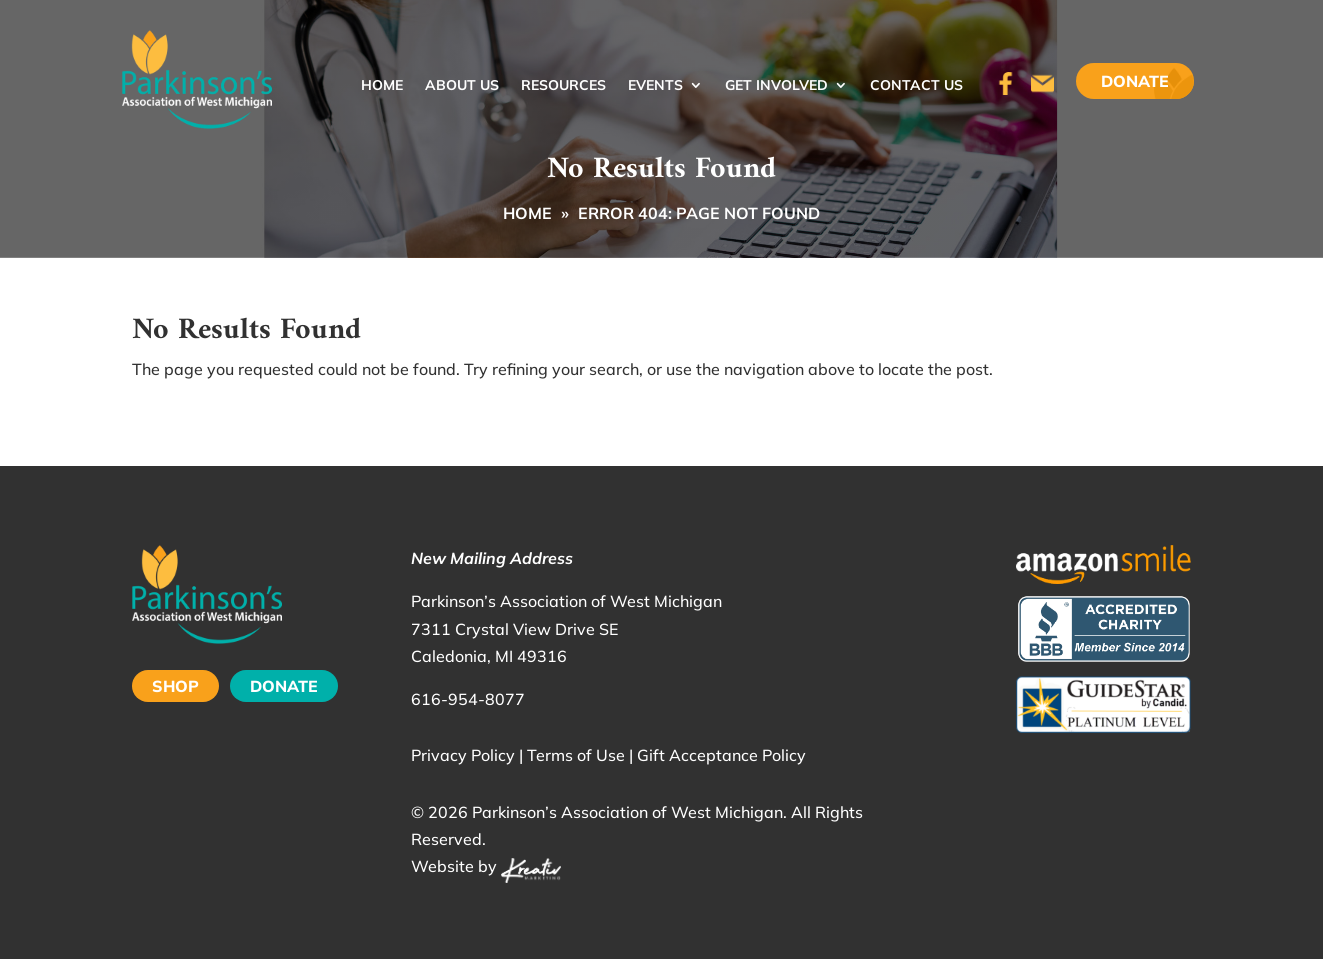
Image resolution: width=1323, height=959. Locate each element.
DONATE (284, 686)
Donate (1135, 81)
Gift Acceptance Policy (721, 755)
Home (382, 86)
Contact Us (916, 86)
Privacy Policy (463, 755)
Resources (563, 86)
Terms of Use (576, 755)
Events (655, 86)
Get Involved (776, 86)
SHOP (175, 686)
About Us (462, 86)
